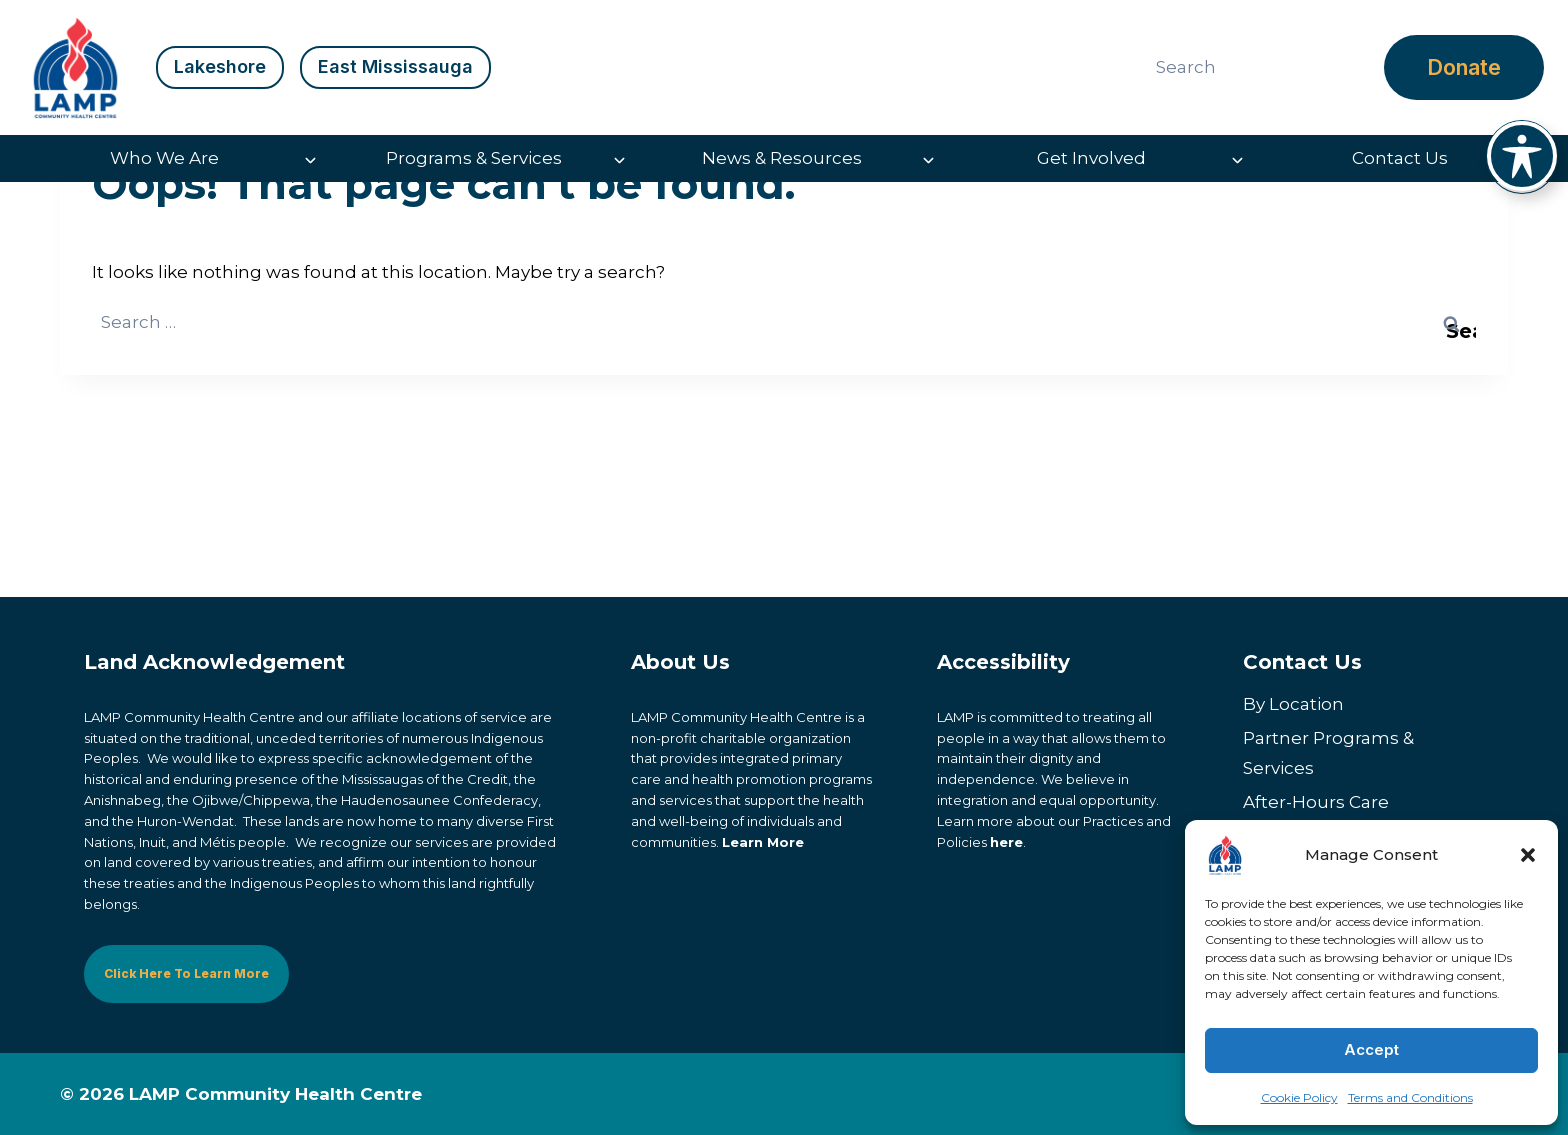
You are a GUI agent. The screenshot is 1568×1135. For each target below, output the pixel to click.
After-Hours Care (1316, 802)
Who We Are (164, 158)
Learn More (763, 842)
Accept (1371, 1049)
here (1006, 842)
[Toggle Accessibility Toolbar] (1522, 156)
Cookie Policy (1299, 1097)
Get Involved (1091, 158)
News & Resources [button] (782, 158)
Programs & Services (474, 158)
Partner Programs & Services (1328, 753)
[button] (1528, 855)
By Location (1293, 704)
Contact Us (1400, 158)
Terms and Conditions (1410, 1097)
